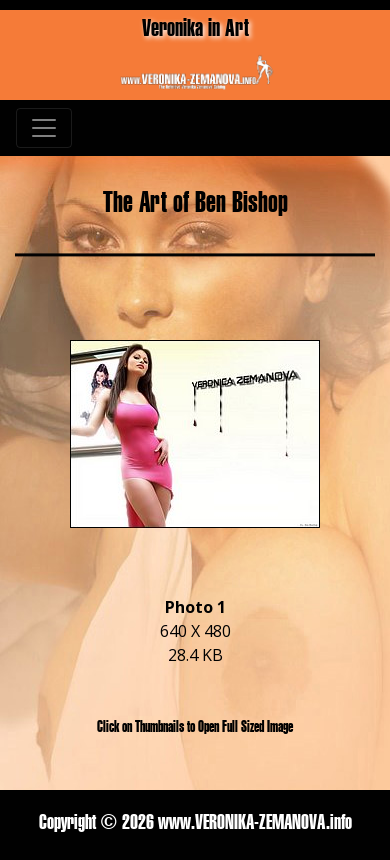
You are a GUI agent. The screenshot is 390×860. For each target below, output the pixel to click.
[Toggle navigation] (44, 128)
